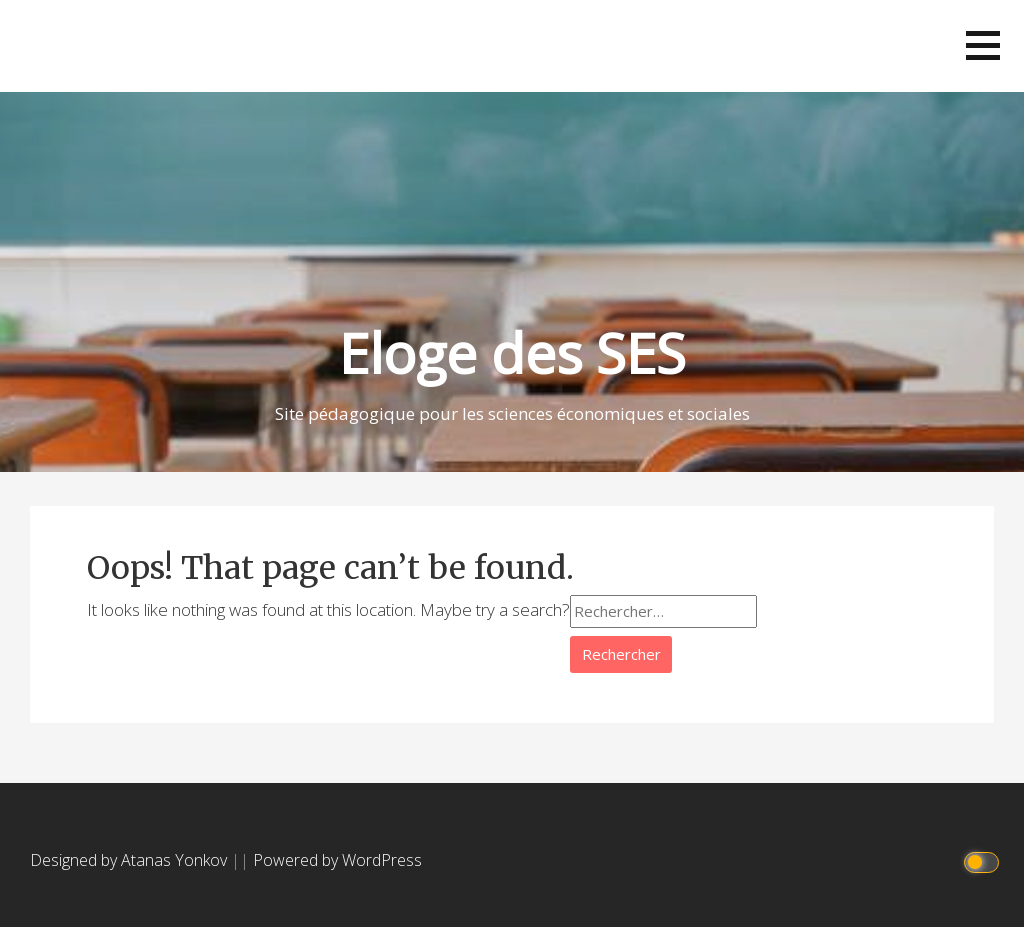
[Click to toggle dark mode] (984, 860)
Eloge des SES (512, 352)
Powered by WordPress (337, 860)
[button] (983, 45)
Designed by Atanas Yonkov (130, 860)
